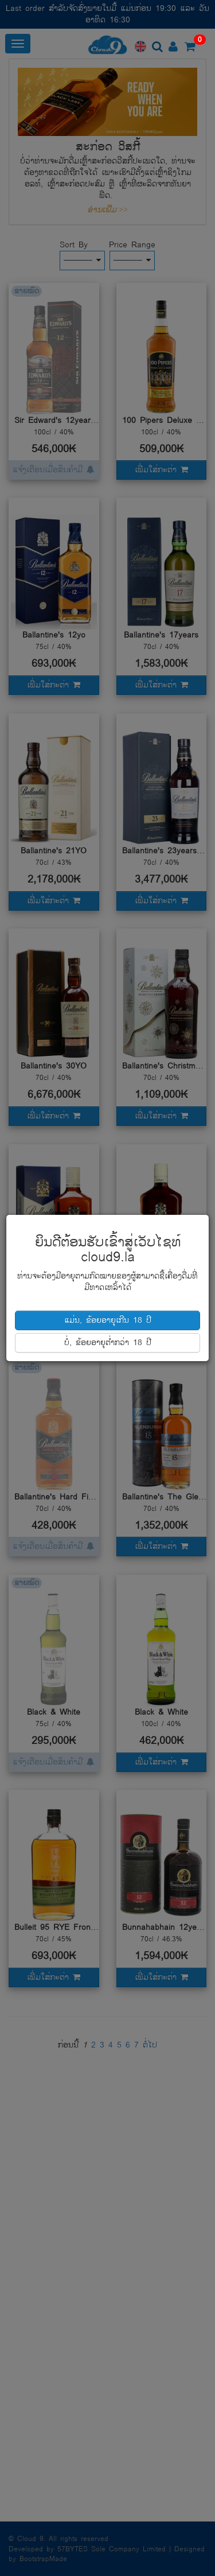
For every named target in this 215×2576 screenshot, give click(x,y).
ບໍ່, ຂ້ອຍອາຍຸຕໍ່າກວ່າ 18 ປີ (107, 1342)
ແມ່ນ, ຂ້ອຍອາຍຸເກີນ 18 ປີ (107, 1320)
